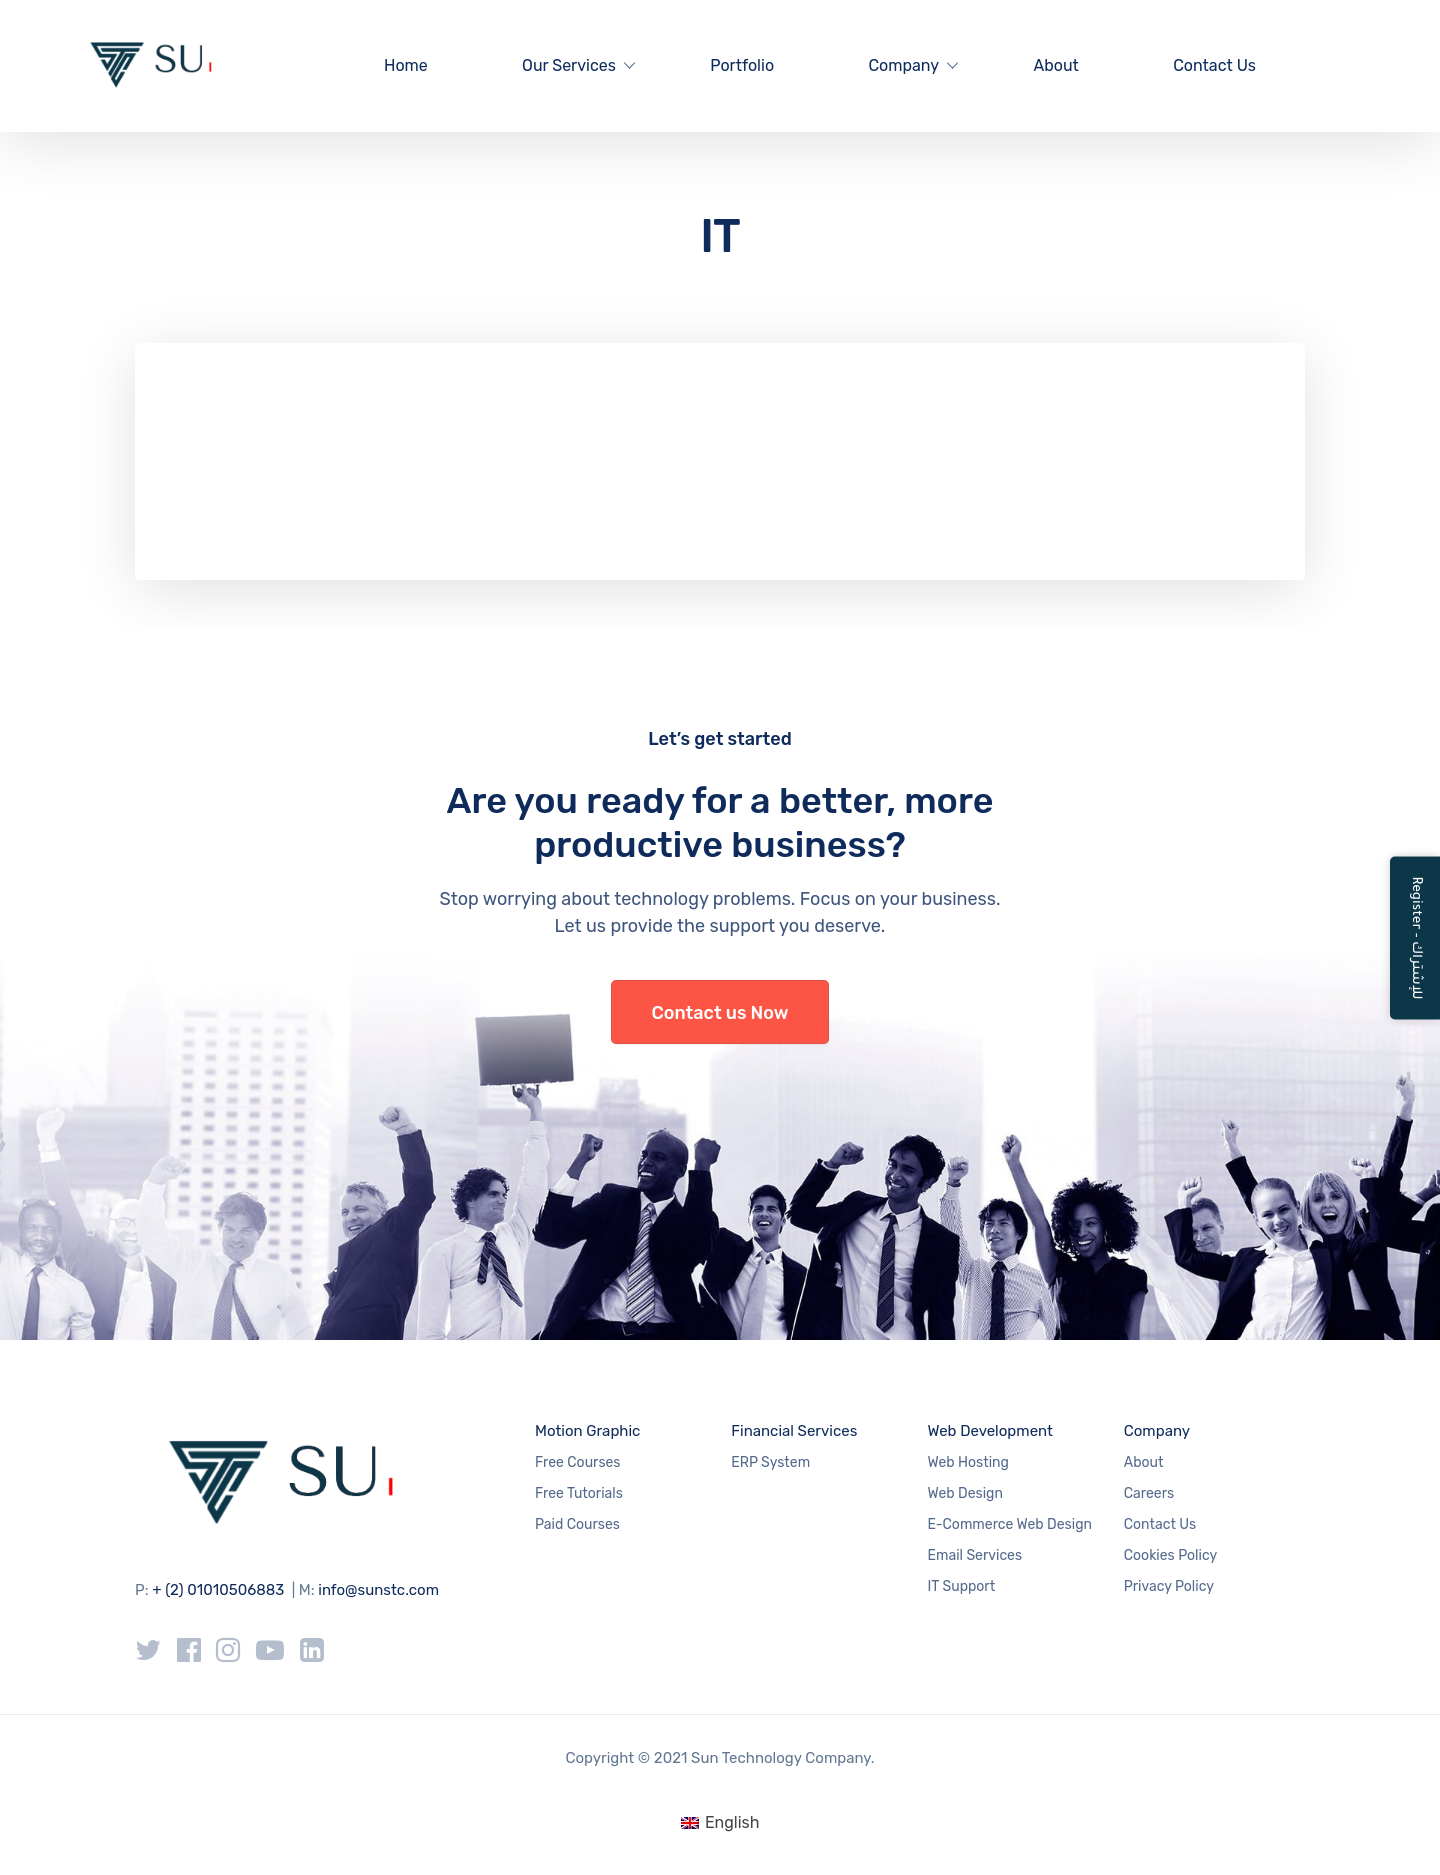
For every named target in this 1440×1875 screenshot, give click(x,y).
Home (406, 65)
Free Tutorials (579, 1493)
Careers (1149, 1493)
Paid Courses (577, 1524)
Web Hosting (968, 1462)
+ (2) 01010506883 (218, 1590)
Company (903, 65)
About (1055, 65)
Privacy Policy (1169, 1586)
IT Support (962, 1586)
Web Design (965, 1493)
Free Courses (578, 1462)
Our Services (569, 65)
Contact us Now (720, 1013)
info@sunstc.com (378, 1590)
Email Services (975, 1555)
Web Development (990, 1431)
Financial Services (794, 1431)
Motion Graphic (587, 1431)
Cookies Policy (1170, 1555)
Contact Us (1214, 65)
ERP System (770, 1462)
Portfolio (742, 65)
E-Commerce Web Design (1010, 1524)
